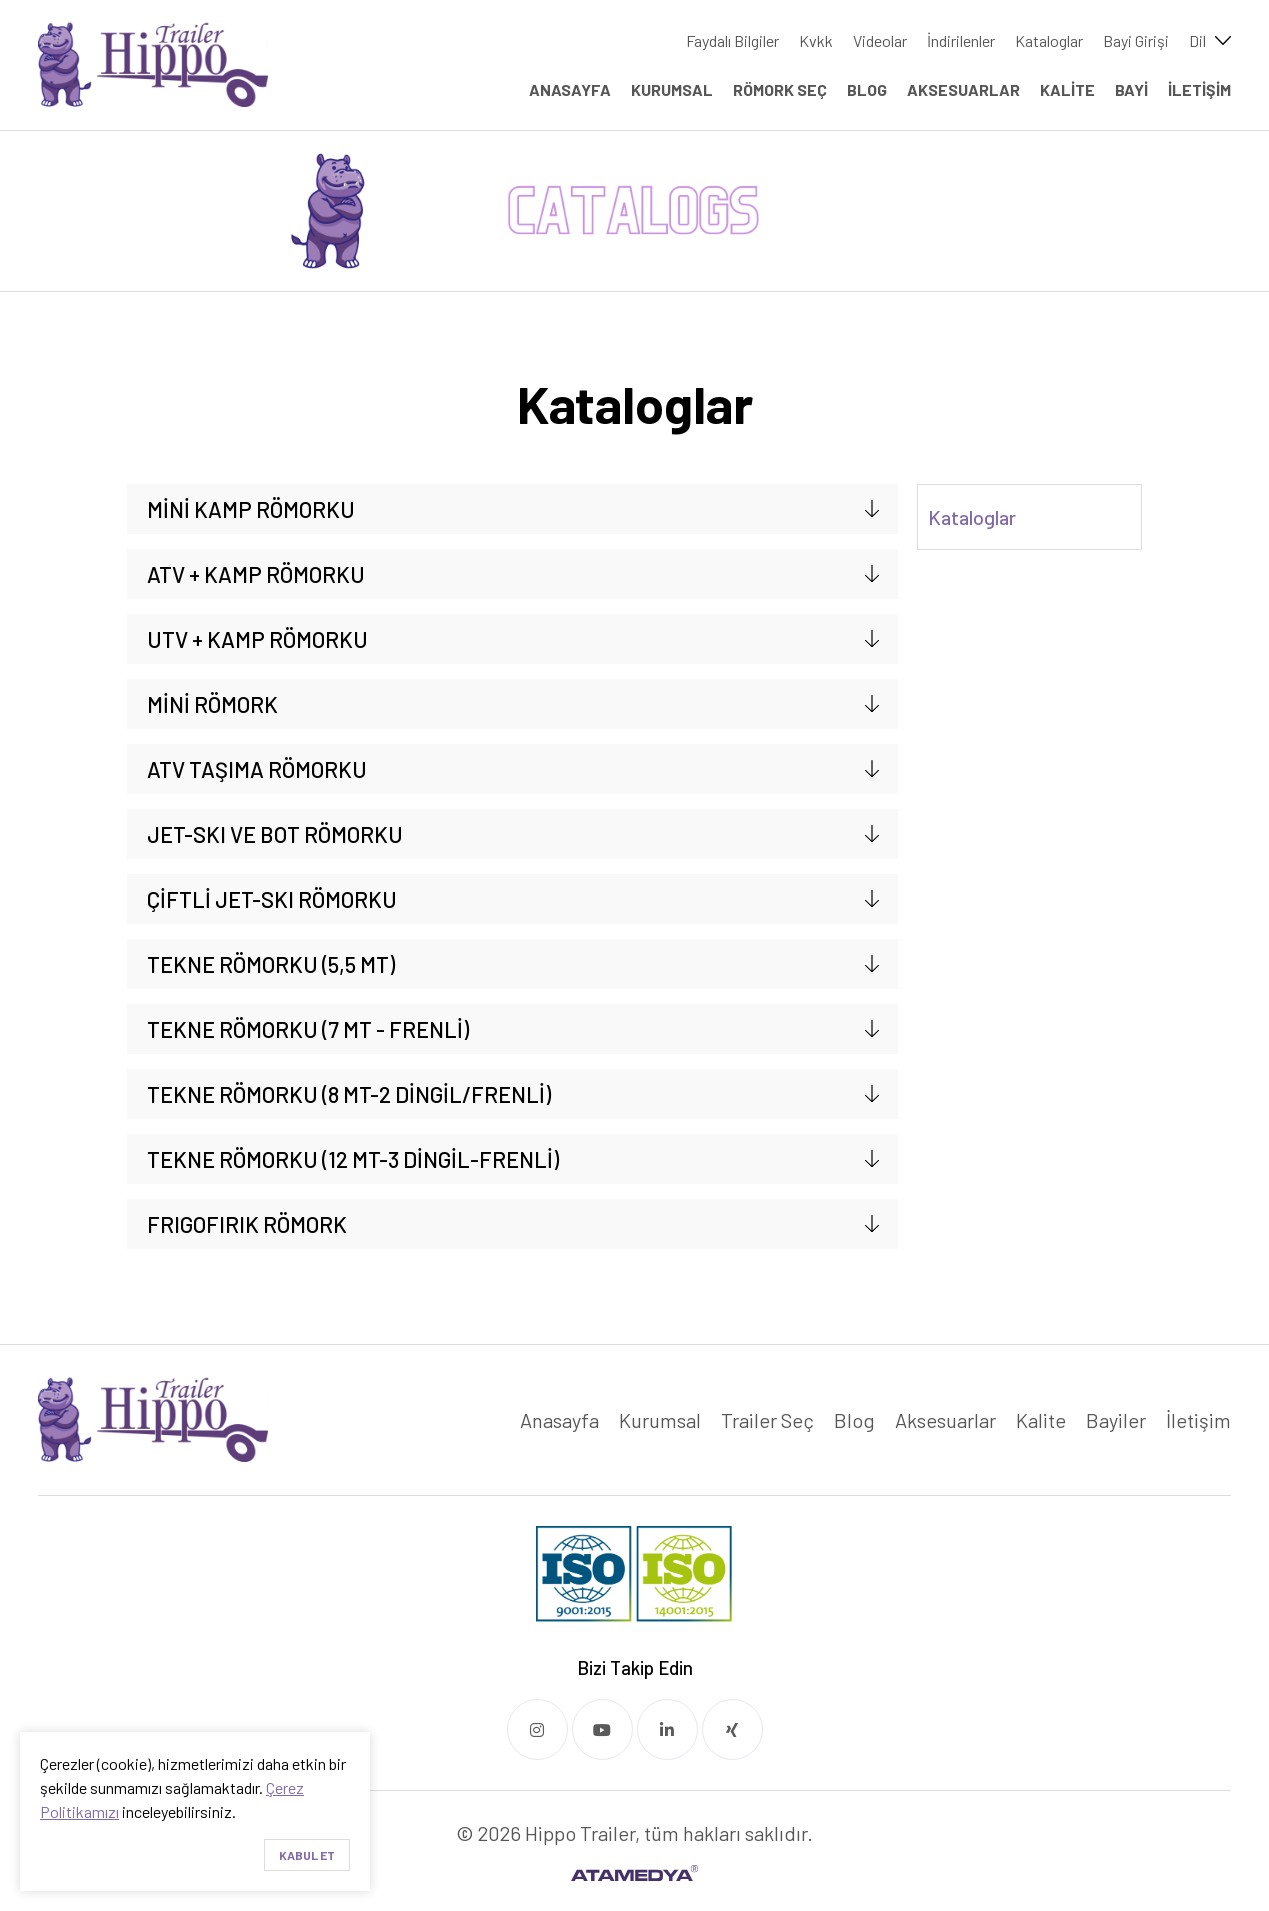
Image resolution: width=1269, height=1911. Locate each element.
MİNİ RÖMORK (212, 704)
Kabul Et (307, 1855)
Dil (1197, 40)
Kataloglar (1049, 40)
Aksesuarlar (945, 1420)
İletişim (1198, 1420)
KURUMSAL (672, 89)
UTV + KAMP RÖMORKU (257, 639)
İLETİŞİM (1199, 89)
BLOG (867, 89)
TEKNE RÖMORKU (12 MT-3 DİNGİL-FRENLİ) (353, 1159)
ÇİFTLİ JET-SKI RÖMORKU (272, 899)
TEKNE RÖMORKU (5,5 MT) (271, 964)
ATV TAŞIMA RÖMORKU (257, 769)
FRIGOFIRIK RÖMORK (247, 1224)
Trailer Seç (767, 1420)
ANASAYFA (570, 89)
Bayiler (1116, 1420)
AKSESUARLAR (963, 89)
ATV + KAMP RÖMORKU (256, 574)
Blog (854, 1420)
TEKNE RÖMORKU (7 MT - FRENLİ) (308, 1029)
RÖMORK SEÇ (780, 89)
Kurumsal (660, 1420)
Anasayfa (559, 1420)
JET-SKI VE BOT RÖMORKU (275, 834)
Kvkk (816, 40)
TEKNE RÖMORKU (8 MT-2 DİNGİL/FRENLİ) (349, 1094)
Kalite (1041, 1420)
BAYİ (1131, 89)
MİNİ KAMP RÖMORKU (251, 509)
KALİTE (1067, 89)
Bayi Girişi (1136, 40)
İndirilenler (961, 40)
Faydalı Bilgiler (732, 40)
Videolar (880, 40)
